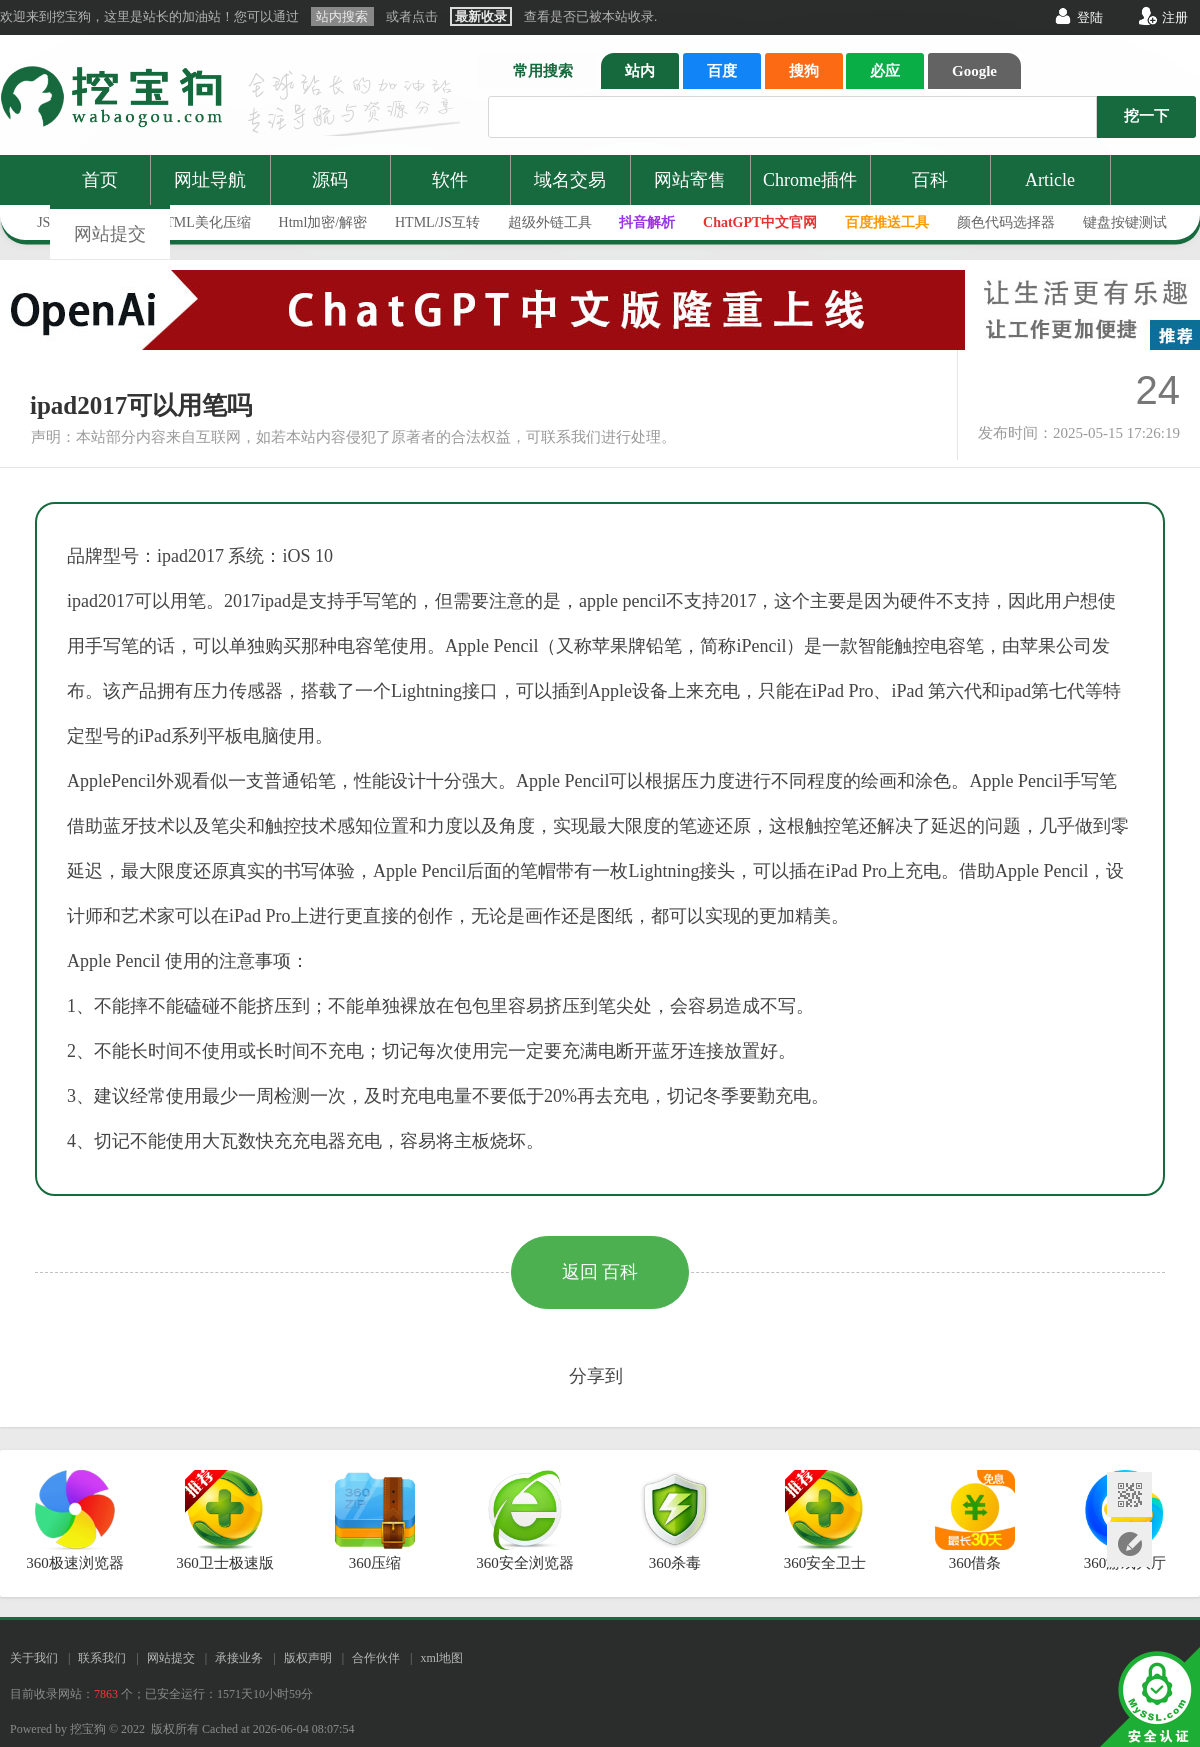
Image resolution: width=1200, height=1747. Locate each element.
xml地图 (441, 1658)
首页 (100, 180)
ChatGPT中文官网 (760, 222)
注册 (1175, 17)
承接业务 (239, 1658)
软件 (450, 180)
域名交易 (570, 180)
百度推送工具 (887, 222)
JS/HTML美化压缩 (194, 222)
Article (1050, 180)
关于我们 (34, 1658)
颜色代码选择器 (1006, 222)
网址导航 (210, 180)
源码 (330, 180)
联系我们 (102, 1658)
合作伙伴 (376, 1658)
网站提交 (110, 234)
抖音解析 (647, 222)
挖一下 (1146, 116)
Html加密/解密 (323, 222)
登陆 (1090, 17)
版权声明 (308, 1658)
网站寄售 (690, 180)
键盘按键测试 (1125, 222)
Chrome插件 (810, 180)
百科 (930, 180)
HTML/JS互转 (437, 222)
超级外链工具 (550, 222)
